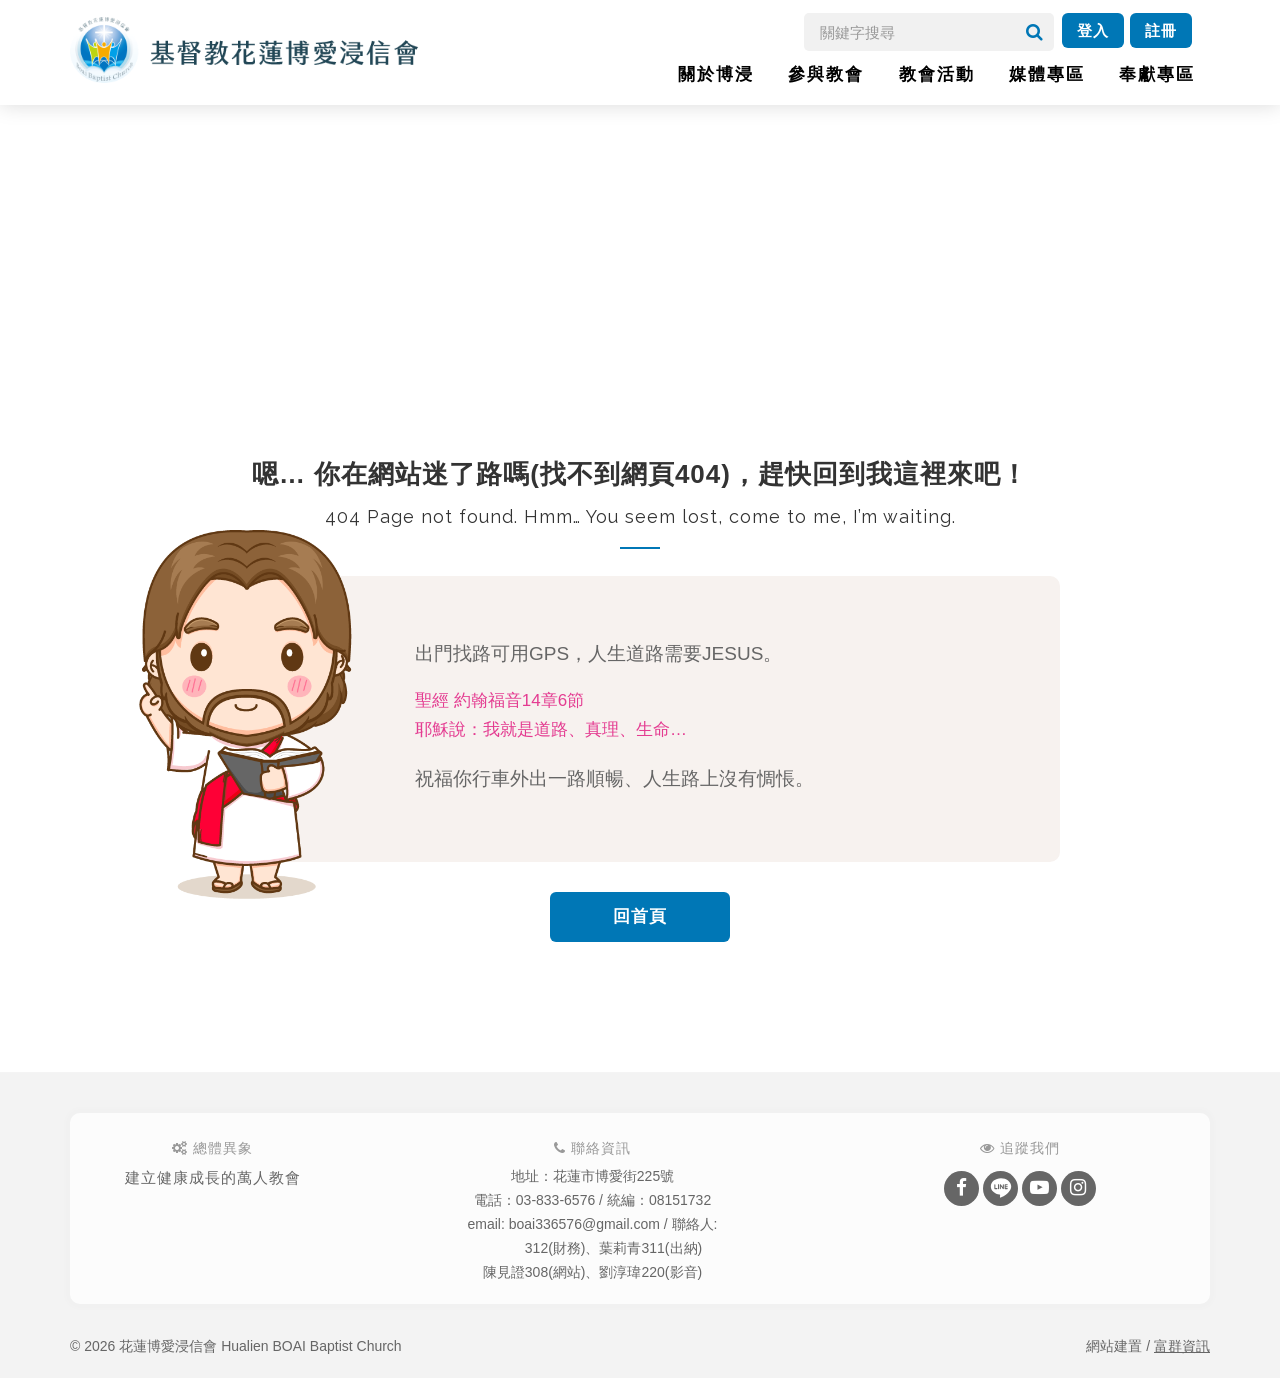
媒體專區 (1047, 74)
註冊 (1161, 30)
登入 (1093, 30)
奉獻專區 (1157, 74)
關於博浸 (716, 74)
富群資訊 (1182, 1346)
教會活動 (937, 74)
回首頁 (640, 916)
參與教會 (826, 74)
